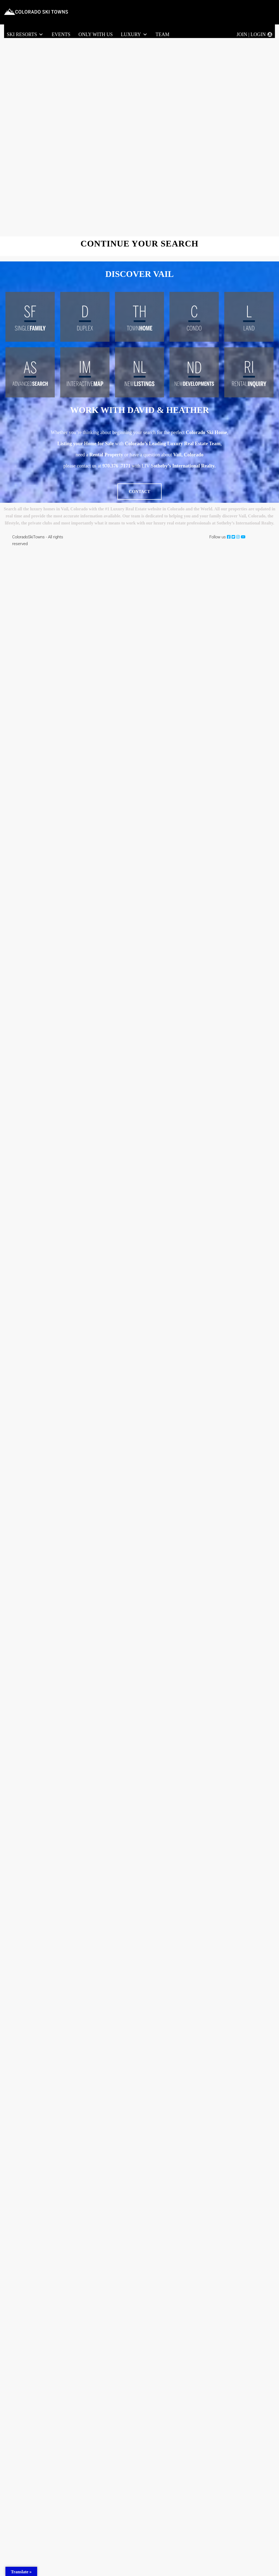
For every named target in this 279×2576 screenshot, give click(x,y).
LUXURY (134, 34)
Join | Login (251, 34)
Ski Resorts (25, 34)
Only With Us (95, 34)
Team (162, 34)
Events (61, 34)
